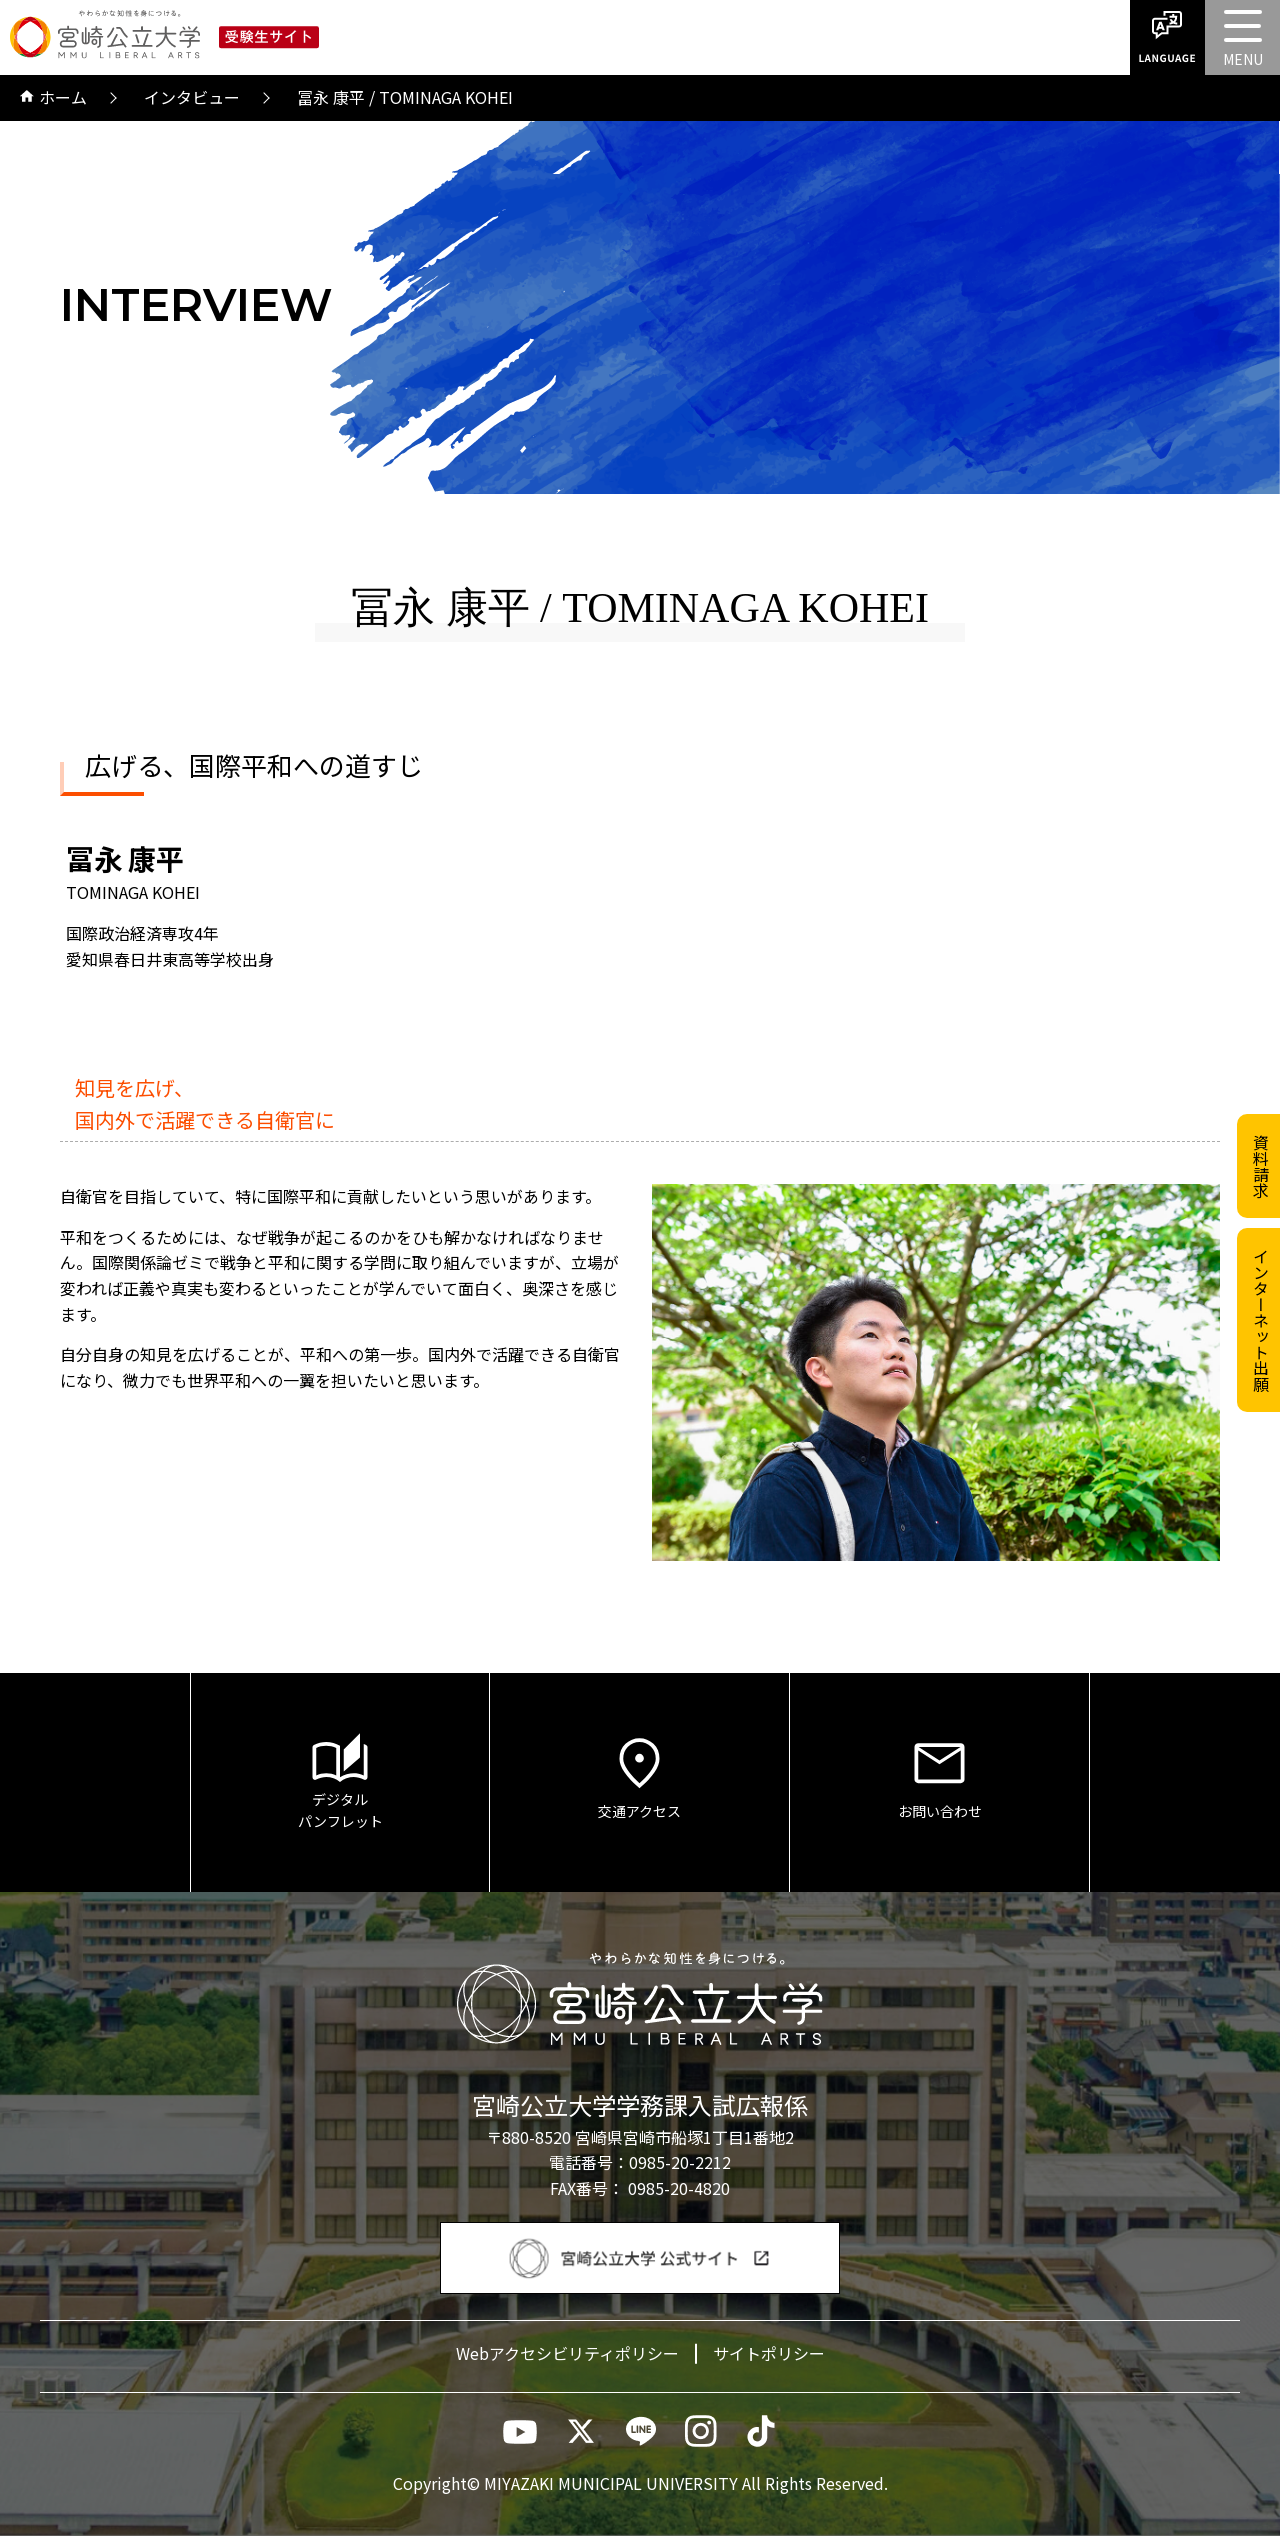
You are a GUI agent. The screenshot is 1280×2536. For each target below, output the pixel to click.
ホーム (53, 98)
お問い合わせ (939, 1776)
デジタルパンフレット (340, 1782)
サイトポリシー (769, 2353)
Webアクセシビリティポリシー (567, 2353)
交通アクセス (639, 1776)
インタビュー (192, 97)
